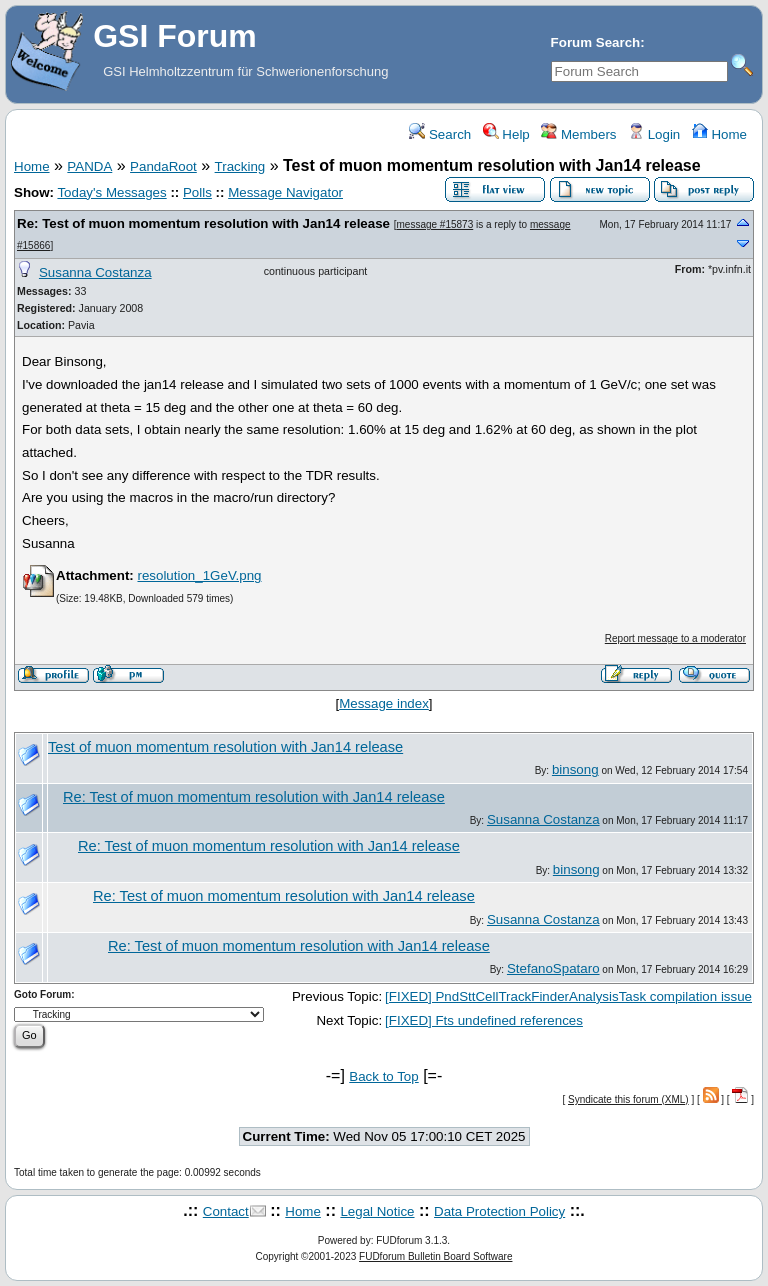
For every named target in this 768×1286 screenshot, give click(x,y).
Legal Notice (377, 1211)
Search (440, 134)
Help (506, 134)
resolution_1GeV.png (199, 575)
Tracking (240, 166)
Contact (226, 1211)
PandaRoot (163, 166)
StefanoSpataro (553, 968)
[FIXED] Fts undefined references (484, 1020)
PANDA (89, 166)
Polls (197, 192)
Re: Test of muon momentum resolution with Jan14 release (203, 223)
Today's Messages (111, 192)
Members (578, 134)
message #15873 (435, 224)
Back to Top (383, 1076)
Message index (384, 703)
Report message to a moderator (675, 638)
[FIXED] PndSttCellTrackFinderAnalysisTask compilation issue (568, 996)
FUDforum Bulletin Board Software (435, 1256)
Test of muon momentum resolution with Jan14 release (225, 747)
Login (654, 134)
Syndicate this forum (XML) (628, 1099)
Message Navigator (285, 192)
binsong (575, 769)
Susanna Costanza (95, 272)
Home (719, 134)
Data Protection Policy (499, 1211)
